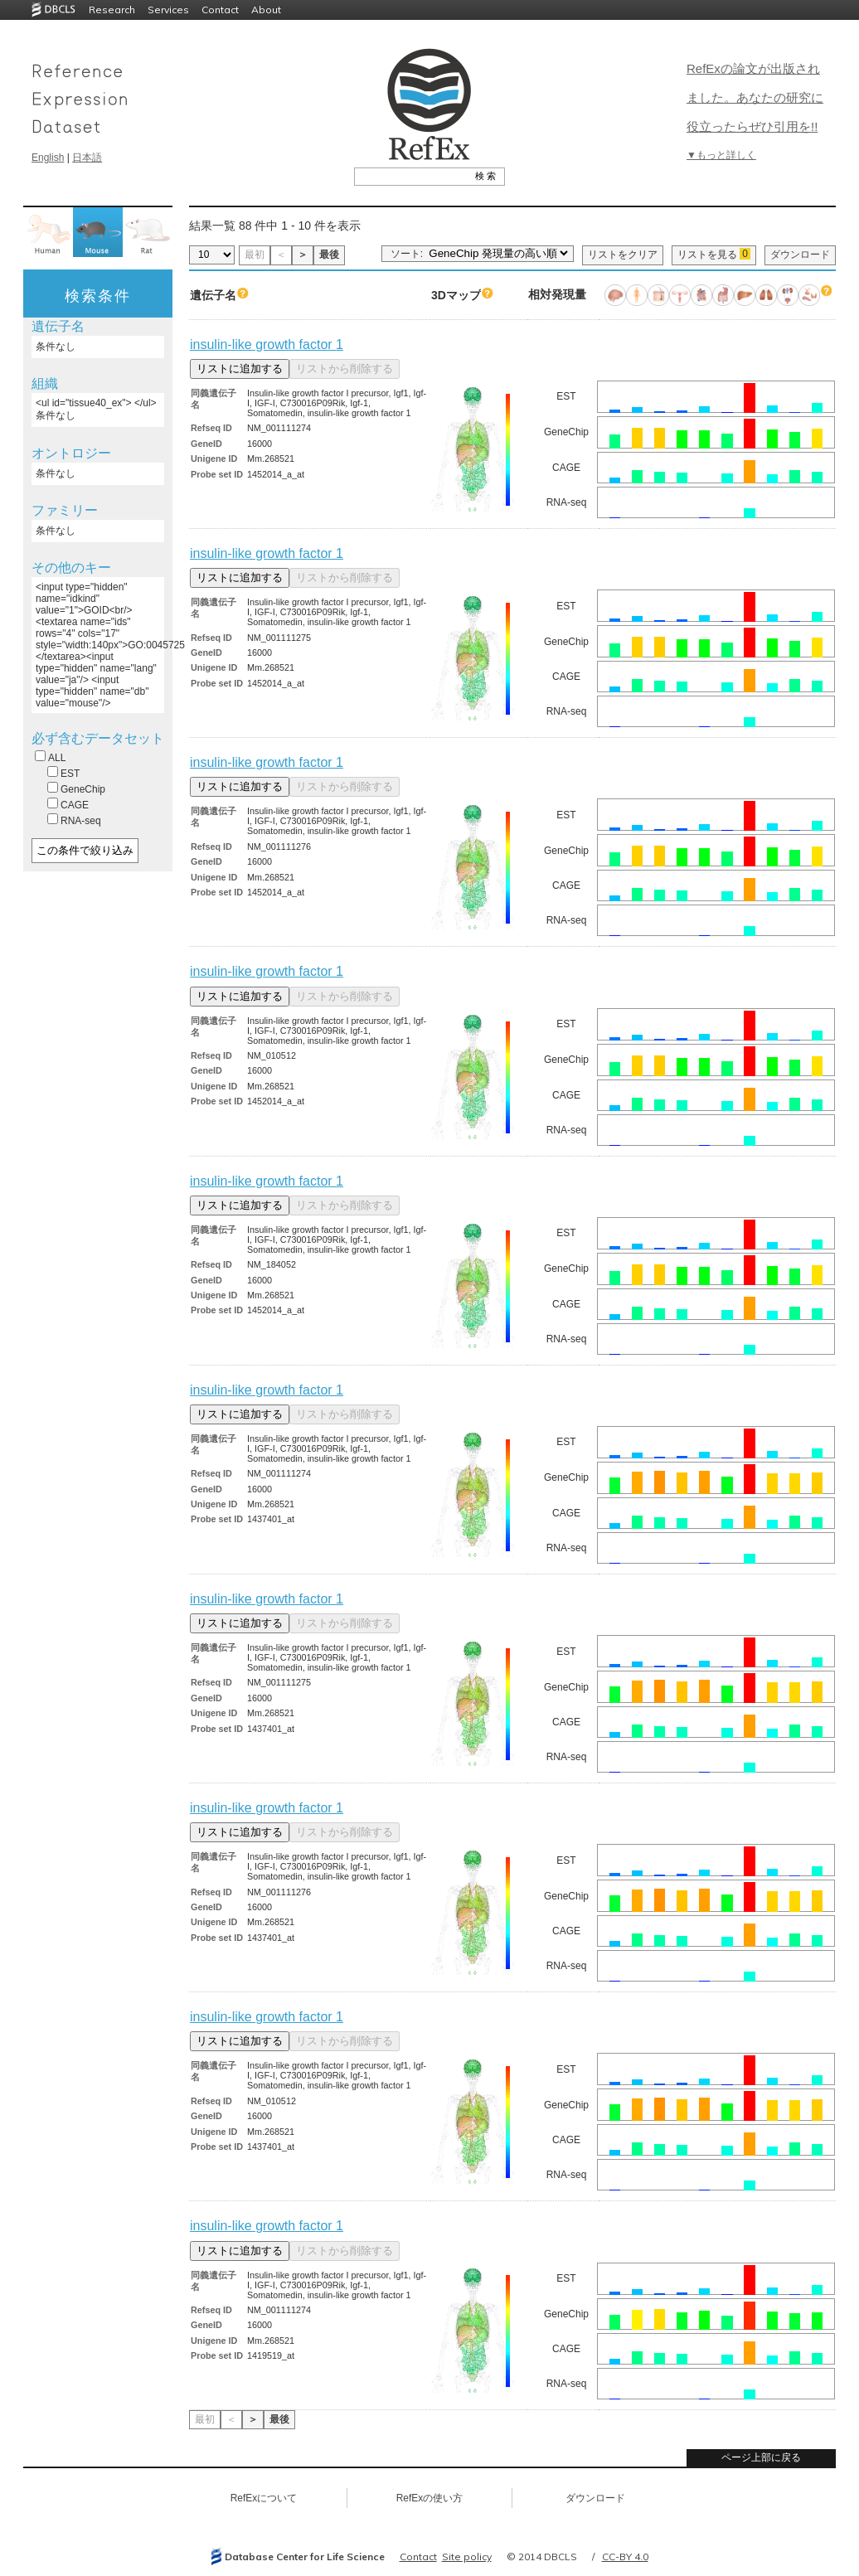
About (266, 9)
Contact (220, 9)
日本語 (87, 157)
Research (112, 9)
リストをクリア (623, 254)
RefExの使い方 (429, 2498)
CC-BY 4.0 (625, 2556)
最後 (329, 254)
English (48, 157)
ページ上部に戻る (761, 2457)
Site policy (467, 2556)
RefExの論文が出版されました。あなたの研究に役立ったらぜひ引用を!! (755, 97)
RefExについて (264, 2498)
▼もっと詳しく (721, 155)
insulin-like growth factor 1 (266, 344)
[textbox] (411, 175)
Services (168, 9)
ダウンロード (800, 254)
